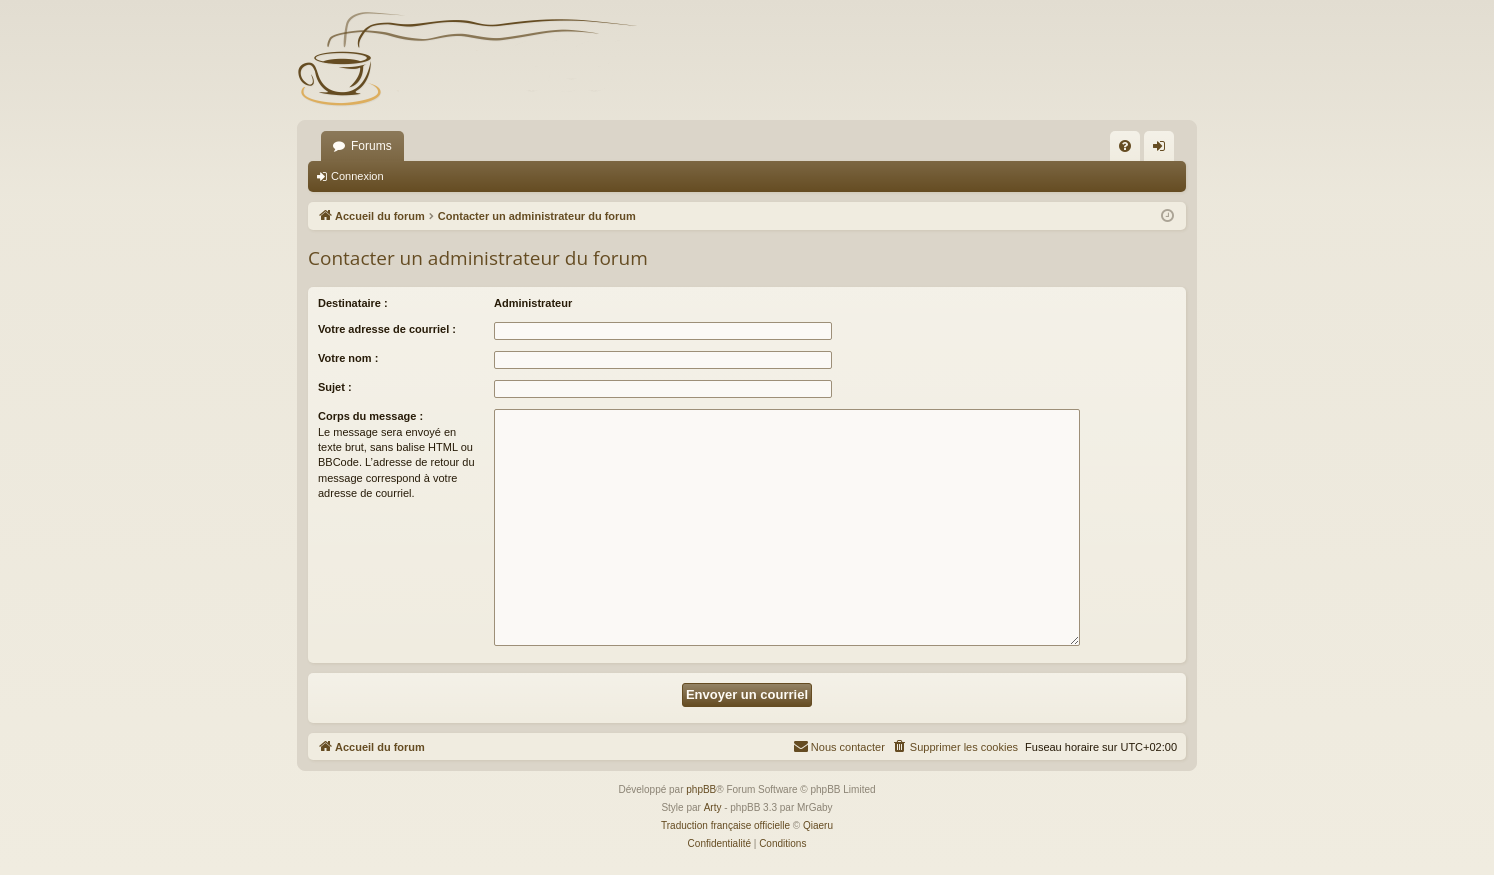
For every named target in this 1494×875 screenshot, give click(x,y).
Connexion (357, 176)
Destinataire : (353, 303)
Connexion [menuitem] (1163, 150)
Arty (713, 807)
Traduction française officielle (725, 825)
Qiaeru (818, 825)
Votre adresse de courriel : (387, 329)
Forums (371, 146)
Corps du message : (370, 416)
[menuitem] (1125, 146)
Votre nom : (348, 358)
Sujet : (335, 387)
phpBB (701, 789)
